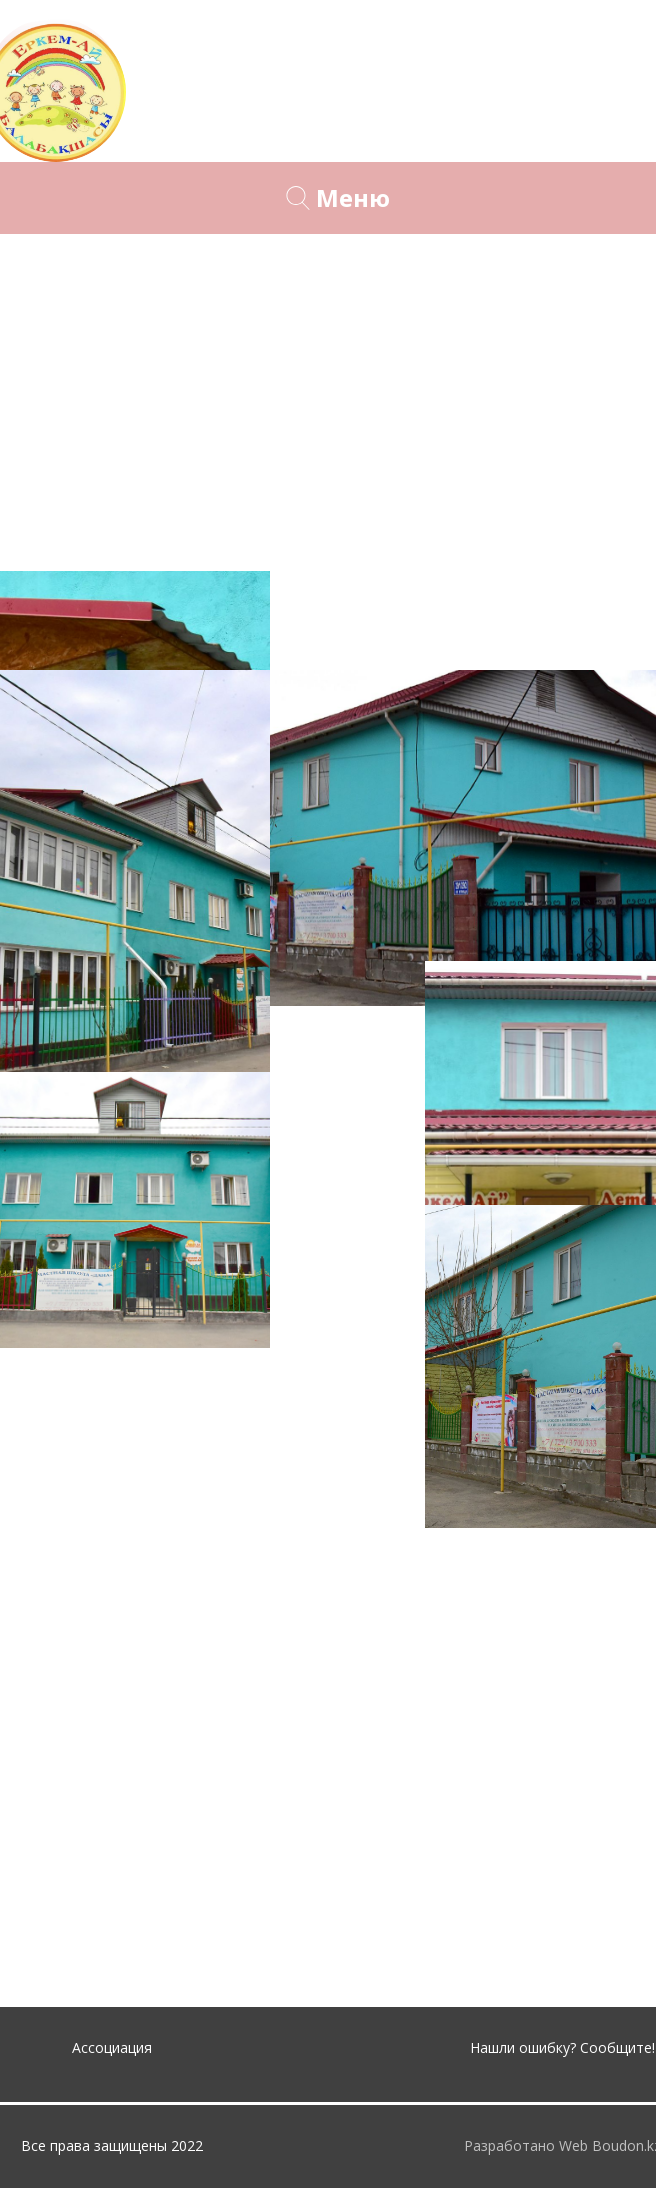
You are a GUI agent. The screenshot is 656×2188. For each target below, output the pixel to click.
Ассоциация (112, 2047)
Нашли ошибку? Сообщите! (562, 2047)
